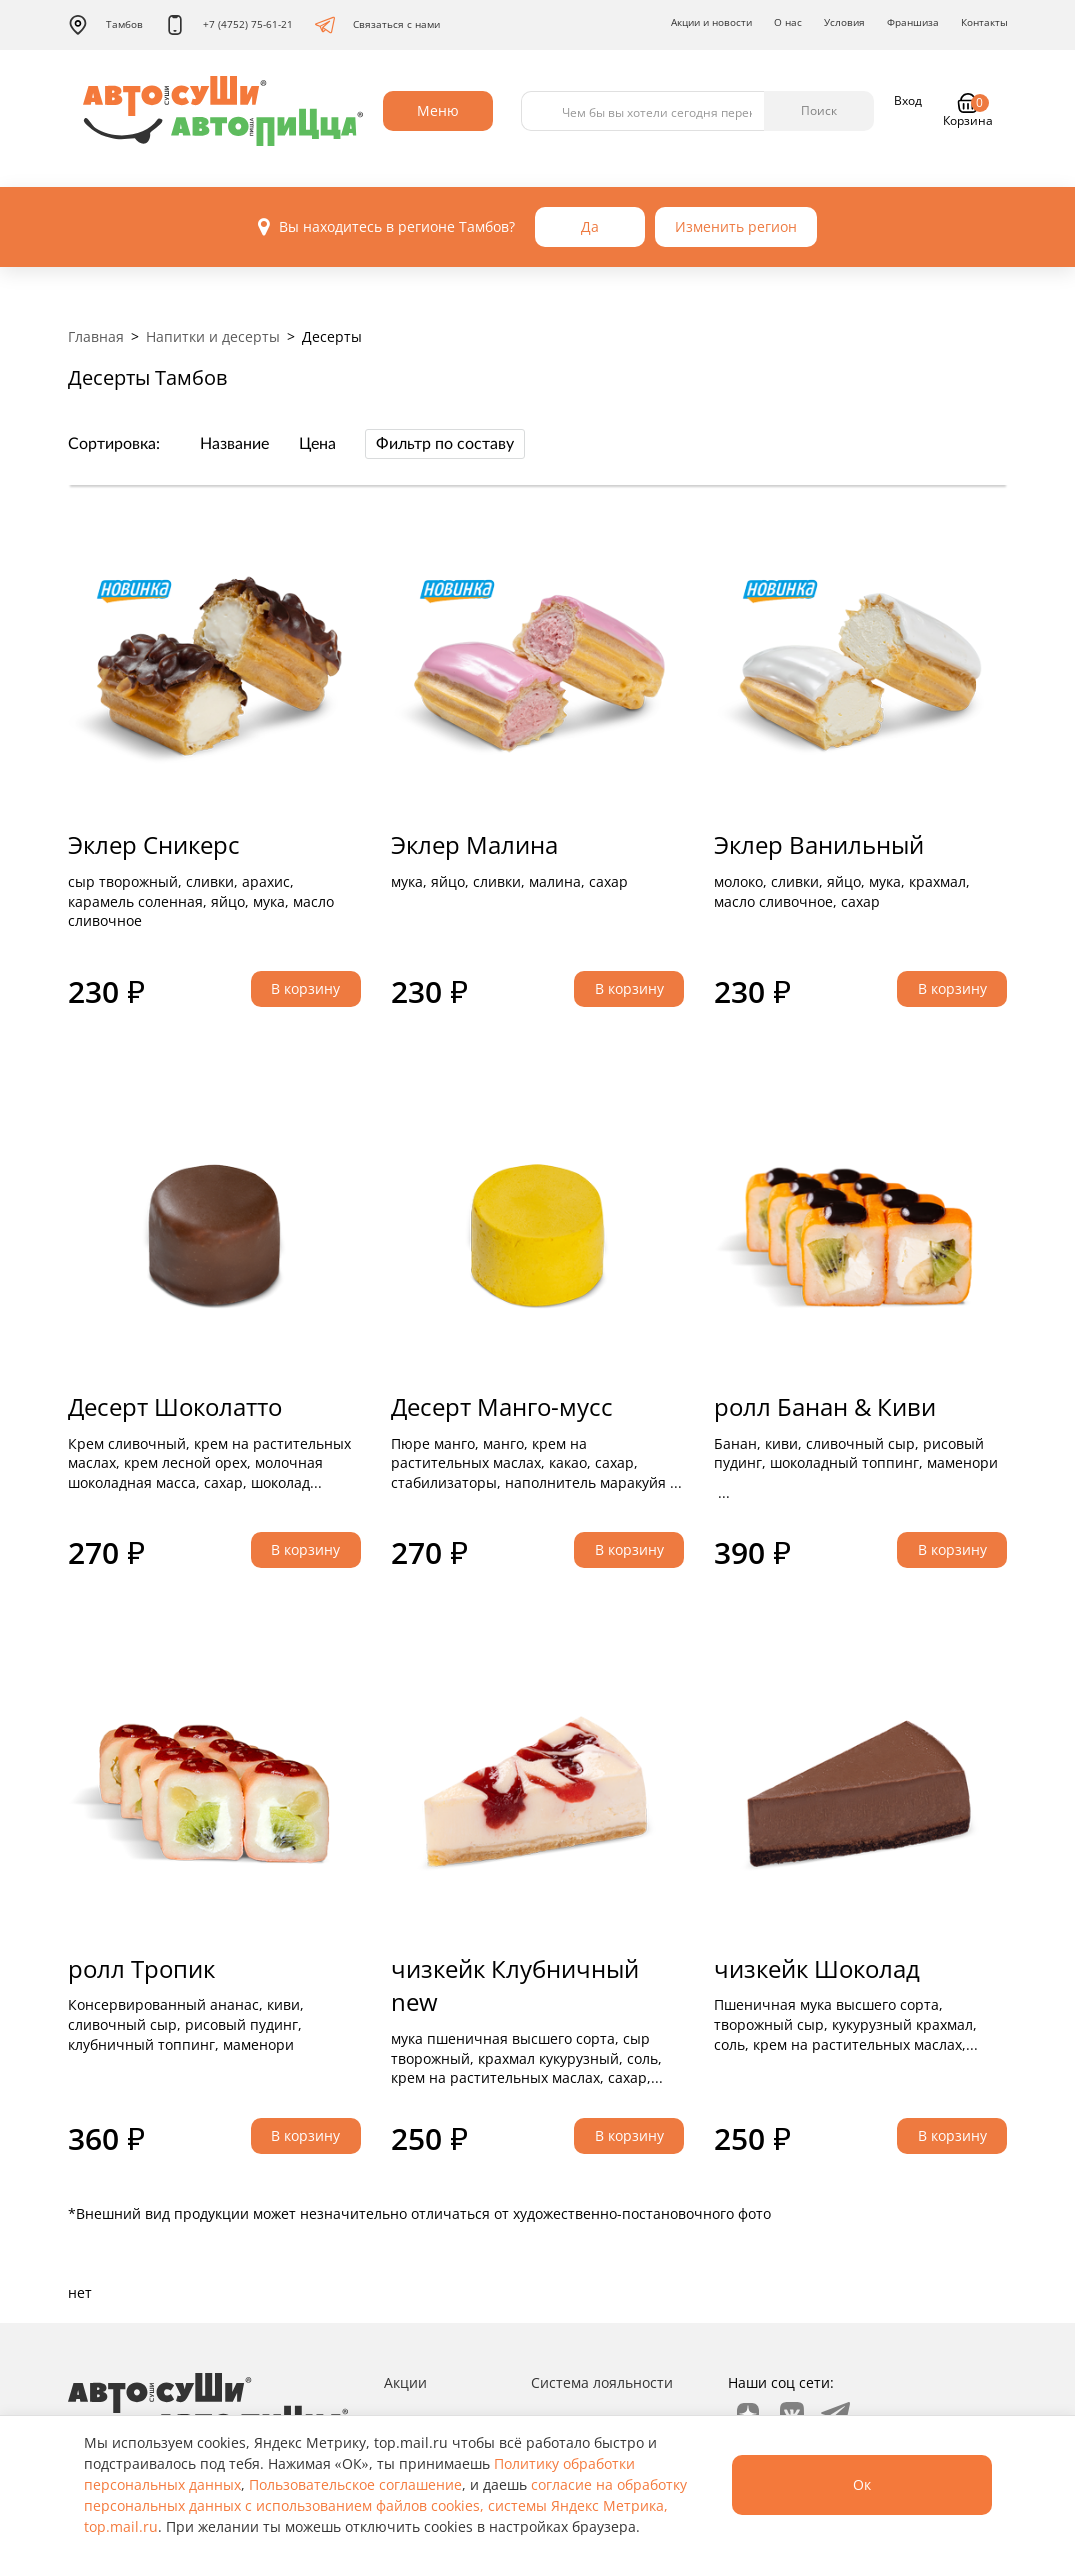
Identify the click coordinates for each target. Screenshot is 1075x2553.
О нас (788, 22)
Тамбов (105, 25)
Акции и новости (711, 22)
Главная (96, 336)
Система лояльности (602, 2382)
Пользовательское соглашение (355, 2484)
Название (234, 444)
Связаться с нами (377, 25)
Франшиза (913, 22)
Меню (438, 110)
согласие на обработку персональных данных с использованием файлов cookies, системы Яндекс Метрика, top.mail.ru (385, 2505)
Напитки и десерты (213, 336)
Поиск (819, 110)
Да (590, 226)
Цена (317, 444)
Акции (405, 2382)
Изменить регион (736, 226)
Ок (862, 2484)
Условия (844, 22)
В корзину (305, 988)
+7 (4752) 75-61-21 (229, 25)
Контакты (984, 22)
